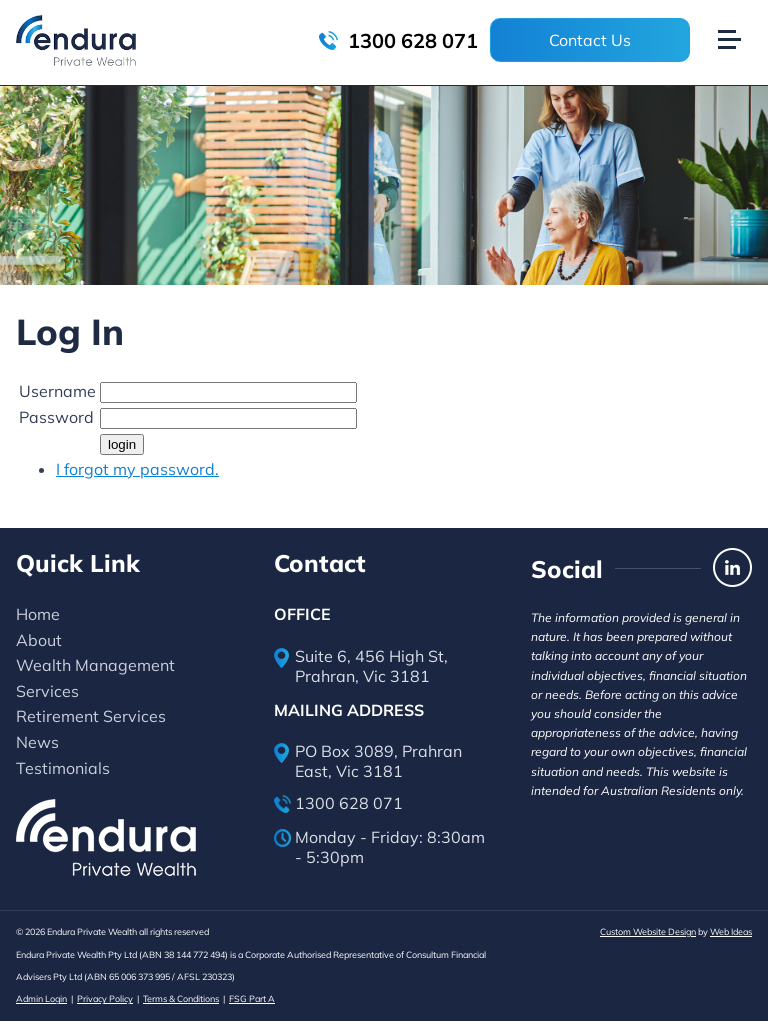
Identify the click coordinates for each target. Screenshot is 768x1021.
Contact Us (590, 40)
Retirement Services (91, 716)
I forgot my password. (137, 469)
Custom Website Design (648, 931)
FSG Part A (252, 998)
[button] (738, 17)
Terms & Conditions (181, 998)
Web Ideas (731, 931)
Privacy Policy (105, 998)
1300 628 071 (398, 40)
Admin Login (41, 998)
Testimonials (63, 768)
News (37, 742)
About (39, 640)
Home (38, 614)
